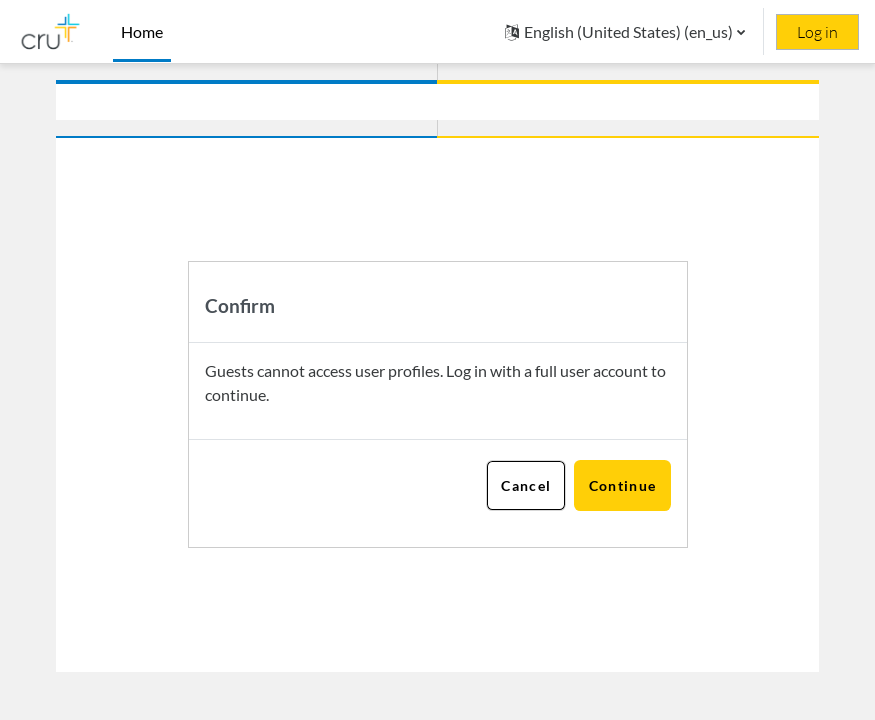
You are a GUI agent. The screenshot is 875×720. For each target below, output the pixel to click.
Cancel (526, 485)
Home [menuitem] (142, 31)
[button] (625, 31)
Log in (817, 32)
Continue (622, 485)
